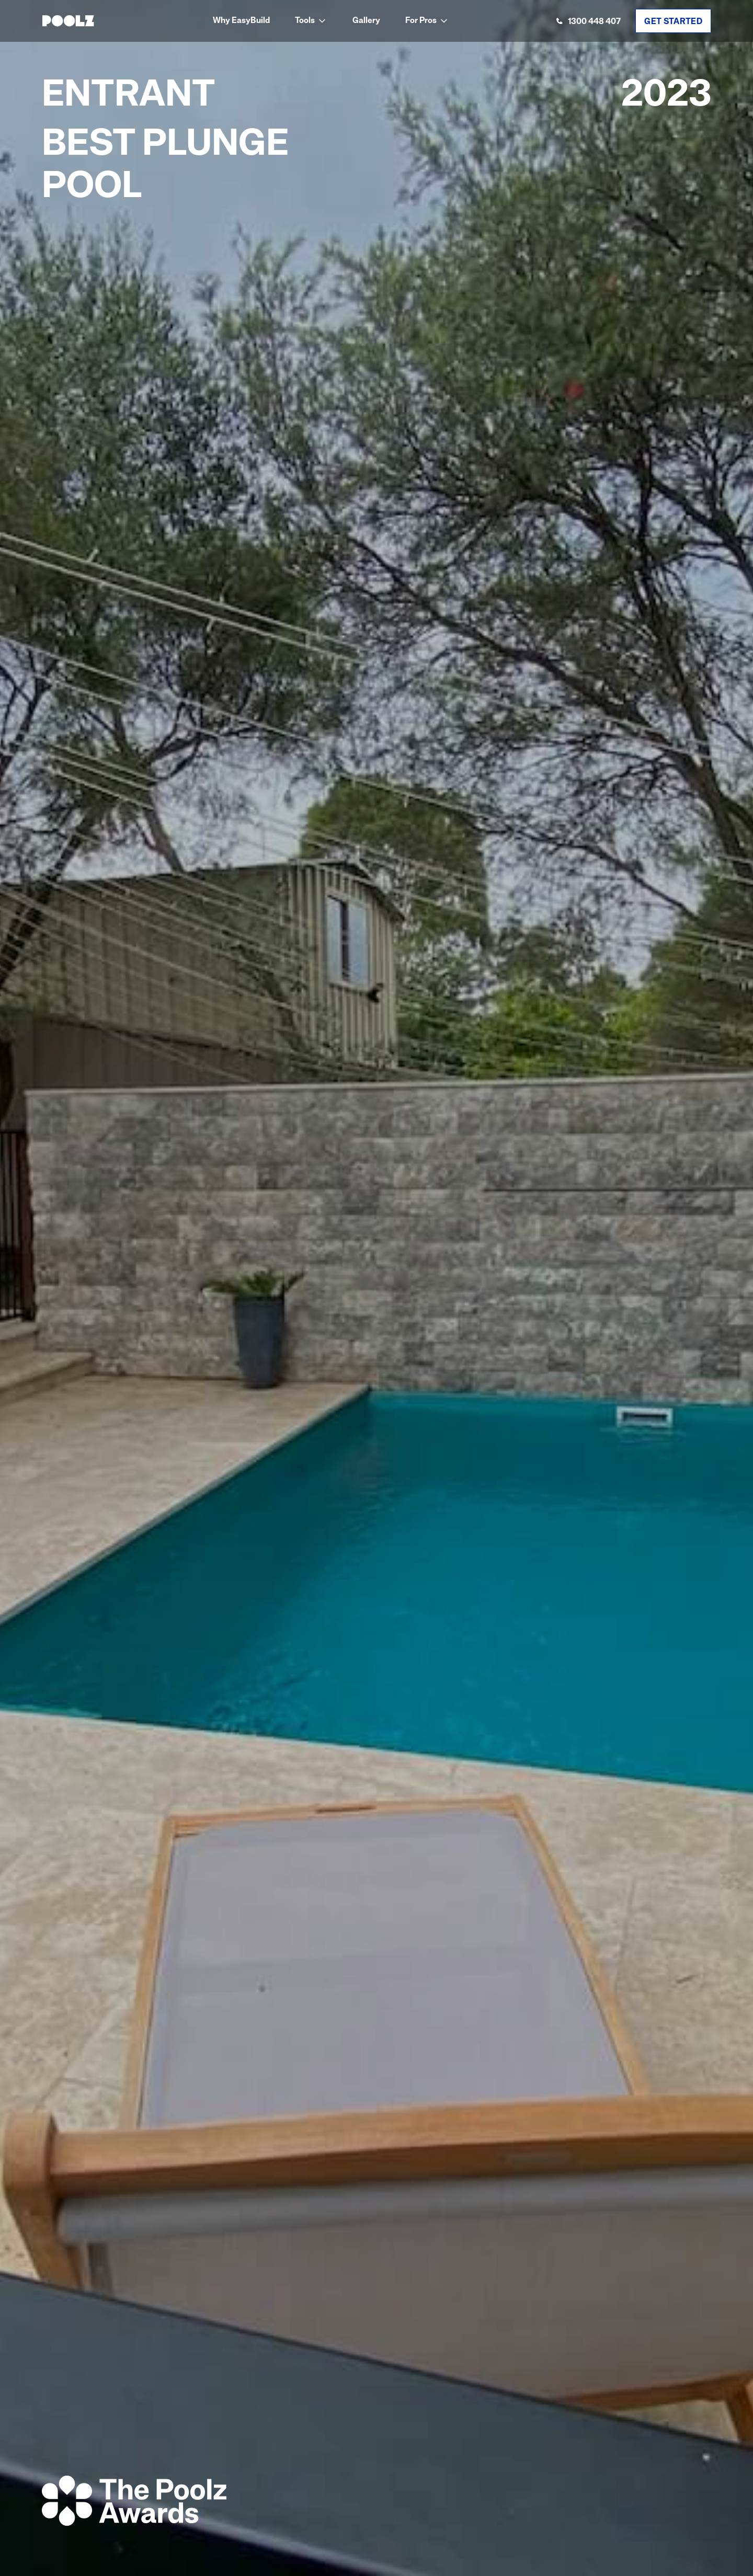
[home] (68, 21)
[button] (311, 21)
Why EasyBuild (241, 21)
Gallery (366, 21)
